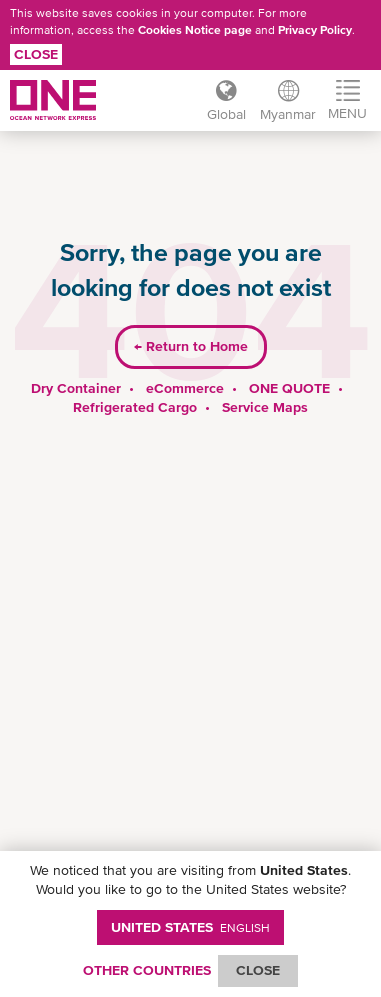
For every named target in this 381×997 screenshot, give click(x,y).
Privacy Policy (315, 30)
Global (226, 114)
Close (36, 54)
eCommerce (185, 388)
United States (190, 927)
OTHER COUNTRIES (147, 970)
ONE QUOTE (289, 388)
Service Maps (265, 407)
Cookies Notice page (195, 30)
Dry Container (76, 388)
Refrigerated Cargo (135, 407)
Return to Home (191, 346)
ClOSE (258, 970)
